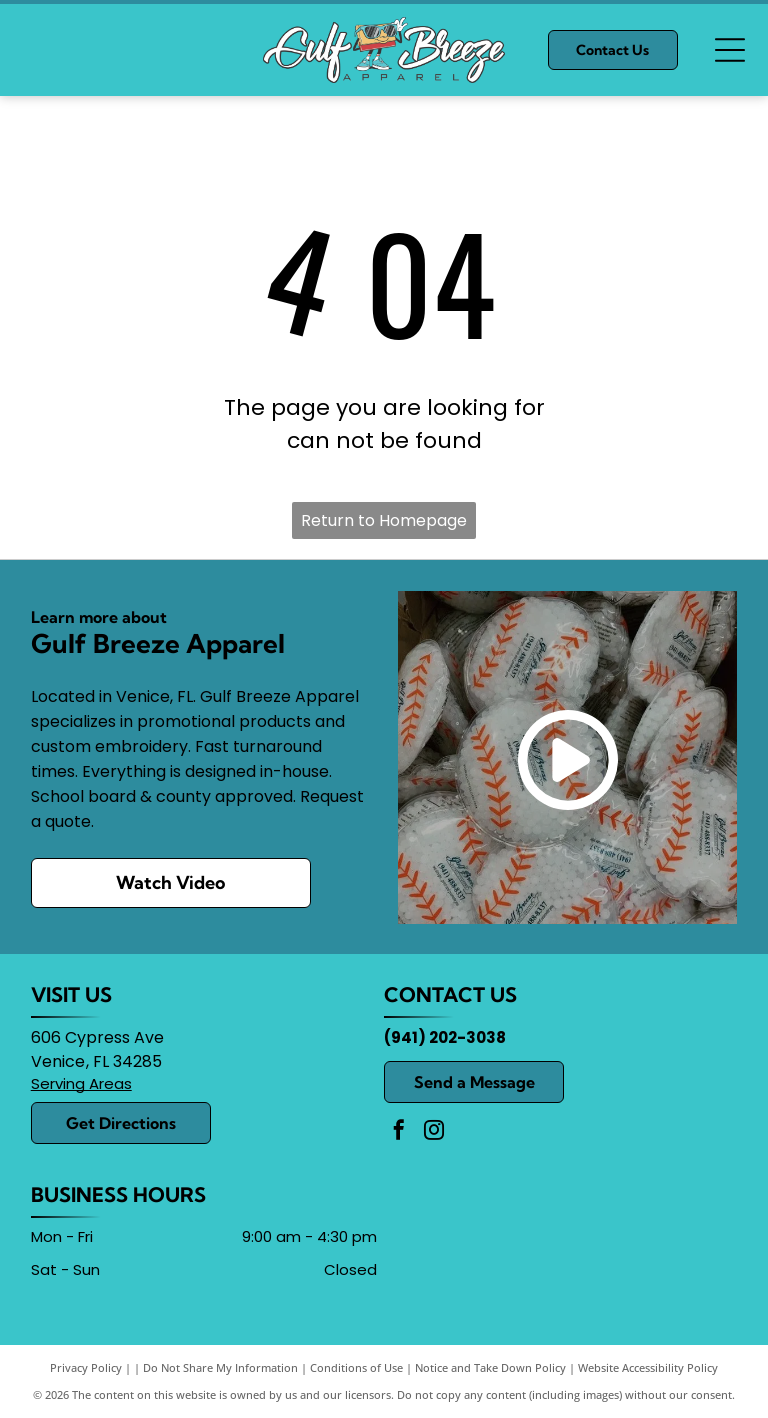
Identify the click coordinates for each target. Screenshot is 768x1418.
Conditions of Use (356, 1367)
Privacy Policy (86, 1367)
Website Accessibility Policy (648, 1367)
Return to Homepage (384, 520)
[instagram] (434, 1132)
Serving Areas (81, 1083)
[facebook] (399, 1132)
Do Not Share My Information (220, 1367)
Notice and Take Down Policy (490, 1367)
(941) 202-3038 (445, 1037)
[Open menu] (730, 50)
